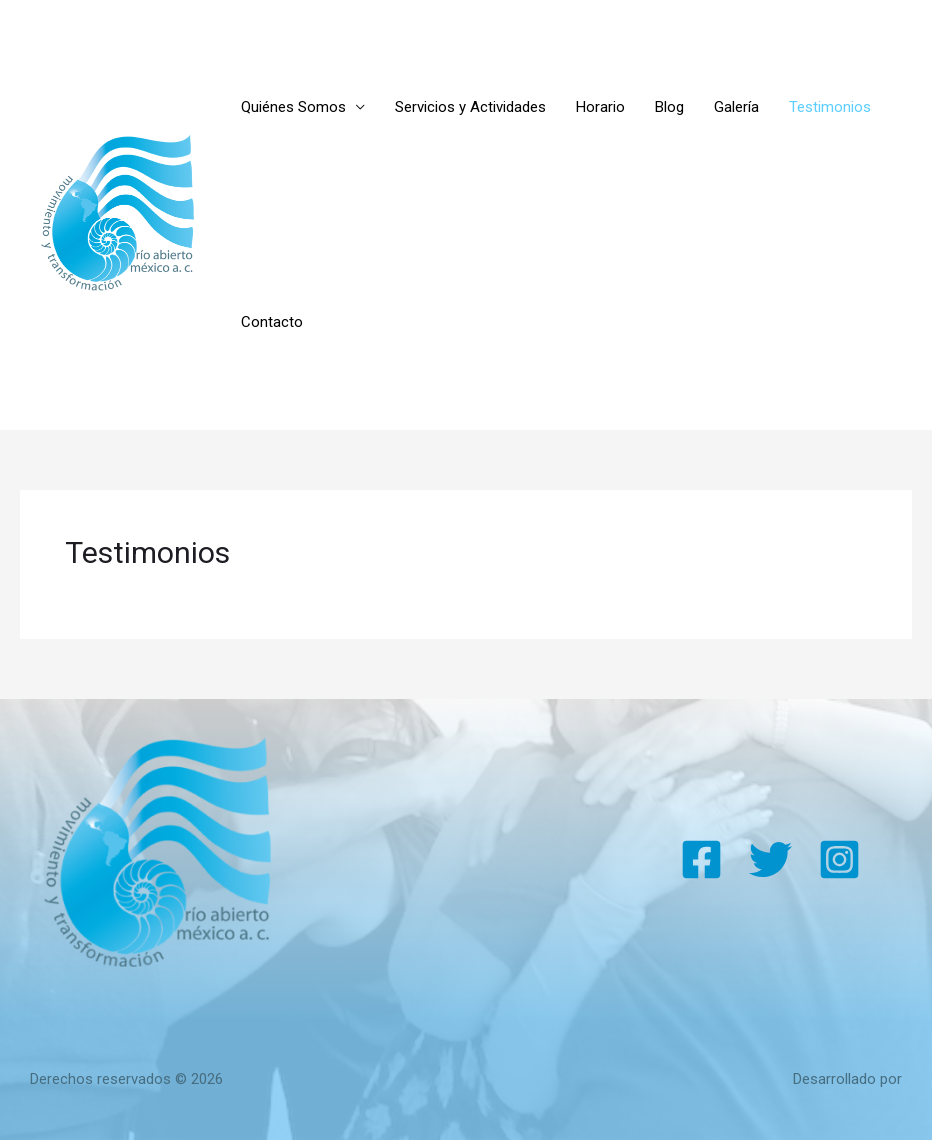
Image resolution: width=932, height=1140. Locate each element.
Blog (669, 107)
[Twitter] (770, 859)
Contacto (272, 322)
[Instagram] (839, 859)
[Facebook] (701, 859)
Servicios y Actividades (470, 107)
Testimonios (830, 107)
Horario (600, 107)
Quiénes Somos (293, 107)
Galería (736, 107)
